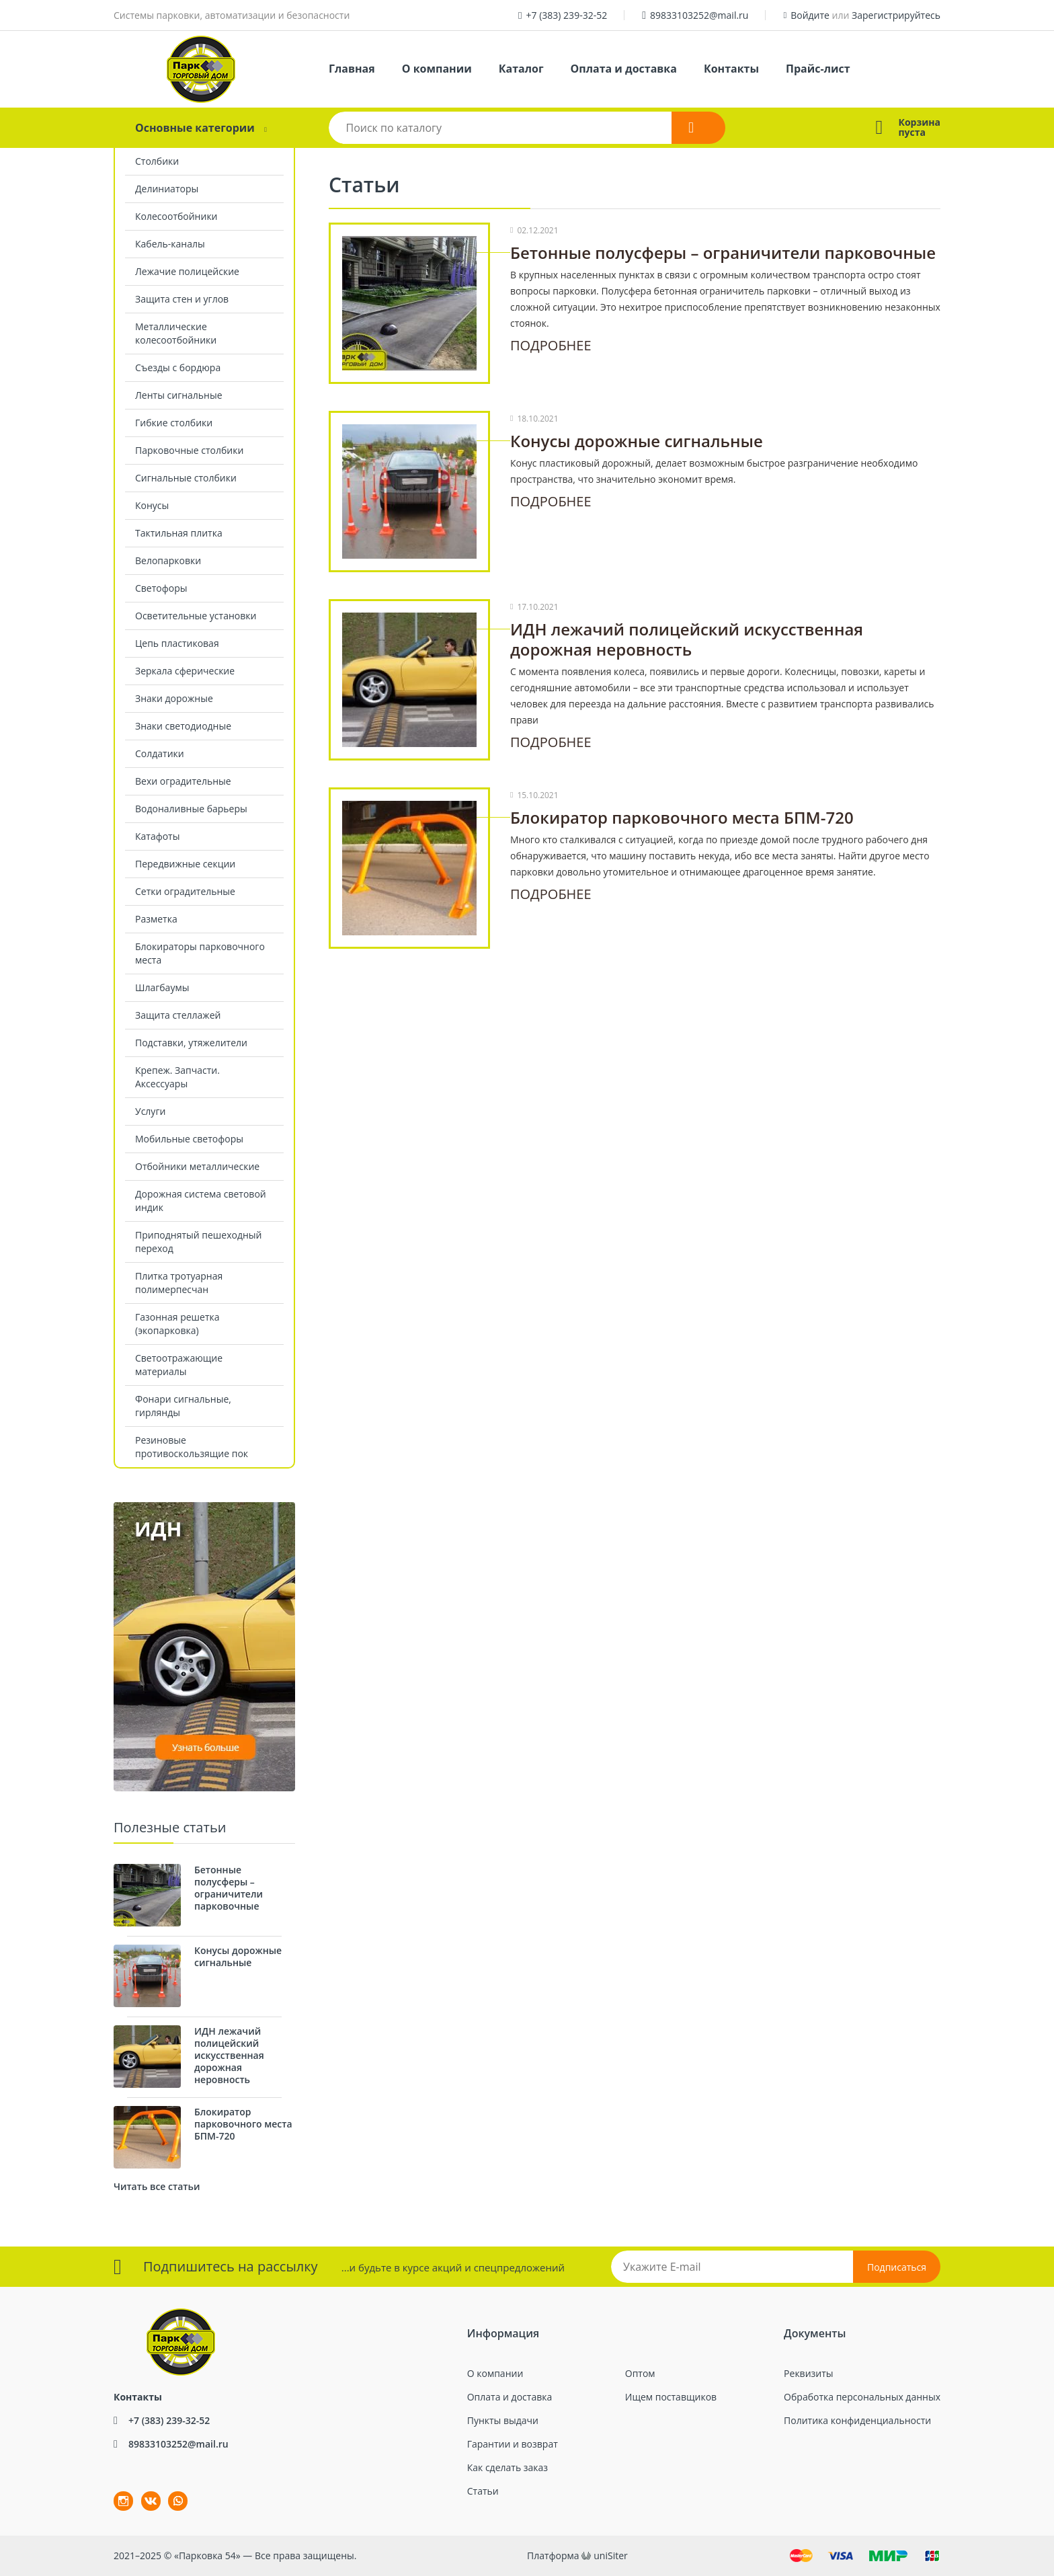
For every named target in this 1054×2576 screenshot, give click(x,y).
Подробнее (551, 345)
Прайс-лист (818, 68)
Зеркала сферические (185, 670)
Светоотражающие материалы (178, 1365)
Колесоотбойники (176, 216)
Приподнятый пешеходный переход (198, 1241)
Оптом (640, 2373)
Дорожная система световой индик (200, 1200)
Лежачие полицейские (187, 271)
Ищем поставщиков (671, 2396)
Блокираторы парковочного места (200, 953)
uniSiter (611, 2555)
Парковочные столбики (189, 450)
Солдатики (159, 753)
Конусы (152, 505)
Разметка (156, 918)
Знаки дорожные (174, 698)
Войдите (809, 15)
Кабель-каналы (170, 243)
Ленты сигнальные (178, 395)
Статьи (483, 2491)
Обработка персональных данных (862, 2396)
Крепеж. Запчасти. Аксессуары (177, 1077)
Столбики (157, 161)
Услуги (150, 1111)
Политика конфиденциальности (857, 2420)
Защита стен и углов (182, 298)
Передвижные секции (185, 863)
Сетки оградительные (185, 891)
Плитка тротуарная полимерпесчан (178, 1283)
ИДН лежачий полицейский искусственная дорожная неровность (686, 639)
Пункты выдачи (502, 2420)
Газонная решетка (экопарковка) (177, 1324)
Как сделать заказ (507, 2467)
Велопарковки (168, 560)
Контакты (731, 68)
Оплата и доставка (624, 68)
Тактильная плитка (178, 532)
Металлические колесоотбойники (175, 333)
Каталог (521, 68)
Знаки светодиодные (183, 725)
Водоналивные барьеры (191, 808)
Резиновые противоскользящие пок (191, 1447)
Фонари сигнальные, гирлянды (183, 1406)
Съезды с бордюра (177, 367)
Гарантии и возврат (512, 2443)
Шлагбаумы (162, 987)
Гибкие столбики (173, 422)
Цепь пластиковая (177, 643)
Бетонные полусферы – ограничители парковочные (723, 252)
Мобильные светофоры (189, 1138)
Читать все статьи (157, 2186)
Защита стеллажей (177, 1015)
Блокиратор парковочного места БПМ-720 (682, 817)
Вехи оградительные (183, 781)
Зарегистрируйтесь (896, 15)
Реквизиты (808, 2373)
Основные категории (195, 127)
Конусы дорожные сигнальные (636, 441)
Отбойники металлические (197, 1166)
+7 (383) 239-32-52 (567, 15)
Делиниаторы (166, 188)
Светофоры (161, 588)
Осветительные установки (195, 615)
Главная (352, 68)
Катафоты (157, 836)
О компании (437, 68)
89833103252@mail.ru (699, 15)
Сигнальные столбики (186, 477)
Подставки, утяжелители (191, 1042)
